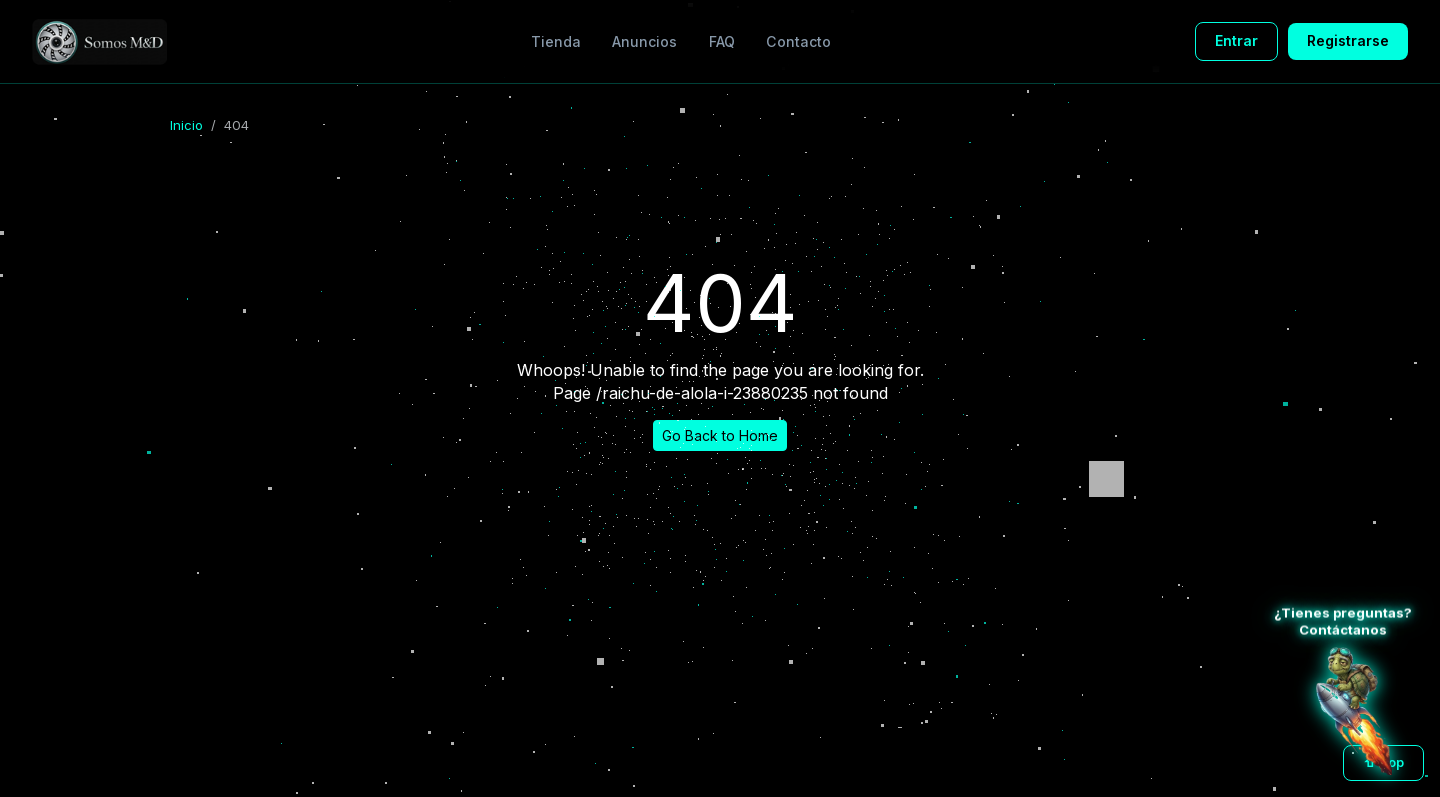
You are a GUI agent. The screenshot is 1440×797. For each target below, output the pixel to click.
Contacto (798, 41)
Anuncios (644, 41)
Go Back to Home (720, 435)
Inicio (186, 125)
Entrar (1236, 40)
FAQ (722, 41)
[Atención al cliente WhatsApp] (1354, 711)
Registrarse (1348, 40)
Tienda (556, 41)
